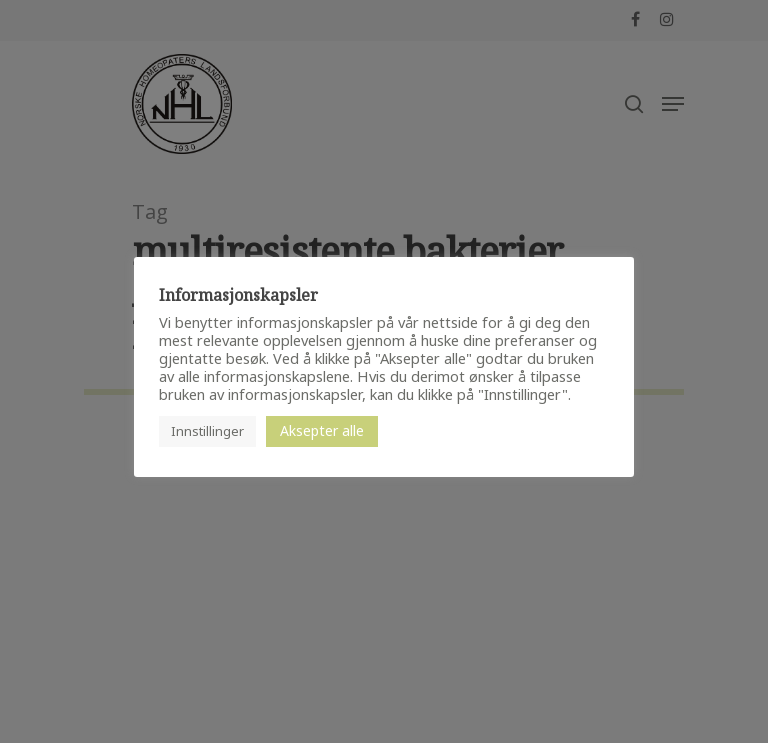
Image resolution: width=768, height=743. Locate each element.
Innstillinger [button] (207, 431)
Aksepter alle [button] (322, 430)
